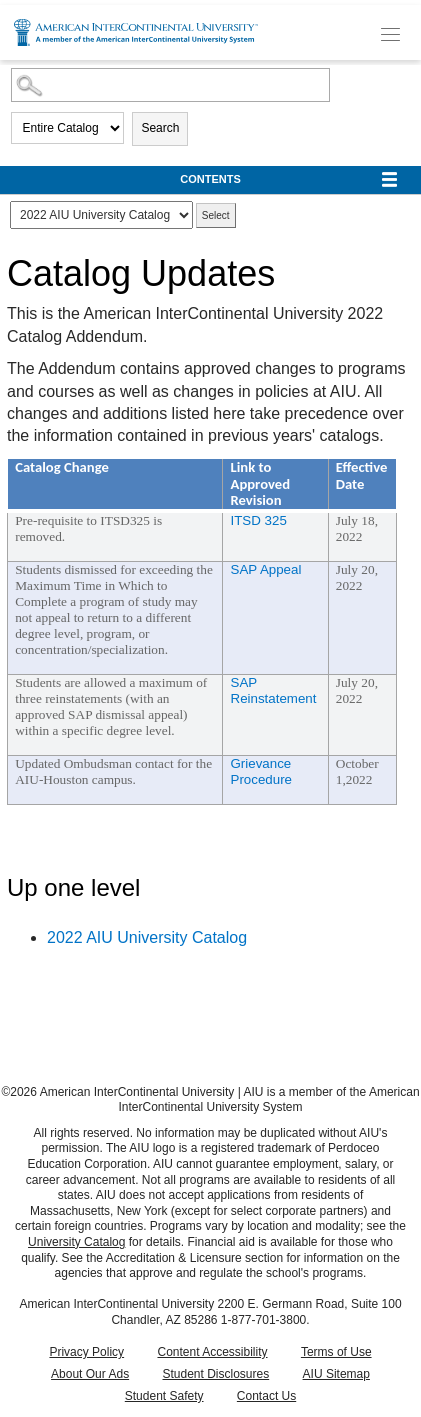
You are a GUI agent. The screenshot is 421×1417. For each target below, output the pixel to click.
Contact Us (266, 1396)
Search (160, 128)
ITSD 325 (259, 520)
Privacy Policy (86, 1352)
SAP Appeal (266, 569)
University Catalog (76, 1242)
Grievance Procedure (262, 771)
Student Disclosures (215, 1374)
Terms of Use (336, 1352)
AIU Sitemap (336, 1374)
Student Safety (164, 1396)
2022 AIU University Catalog (147, 937)
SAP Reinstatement (274, 690)
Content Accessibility (212, 1352)
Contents (210, 179)
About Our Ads (90, 1374)
